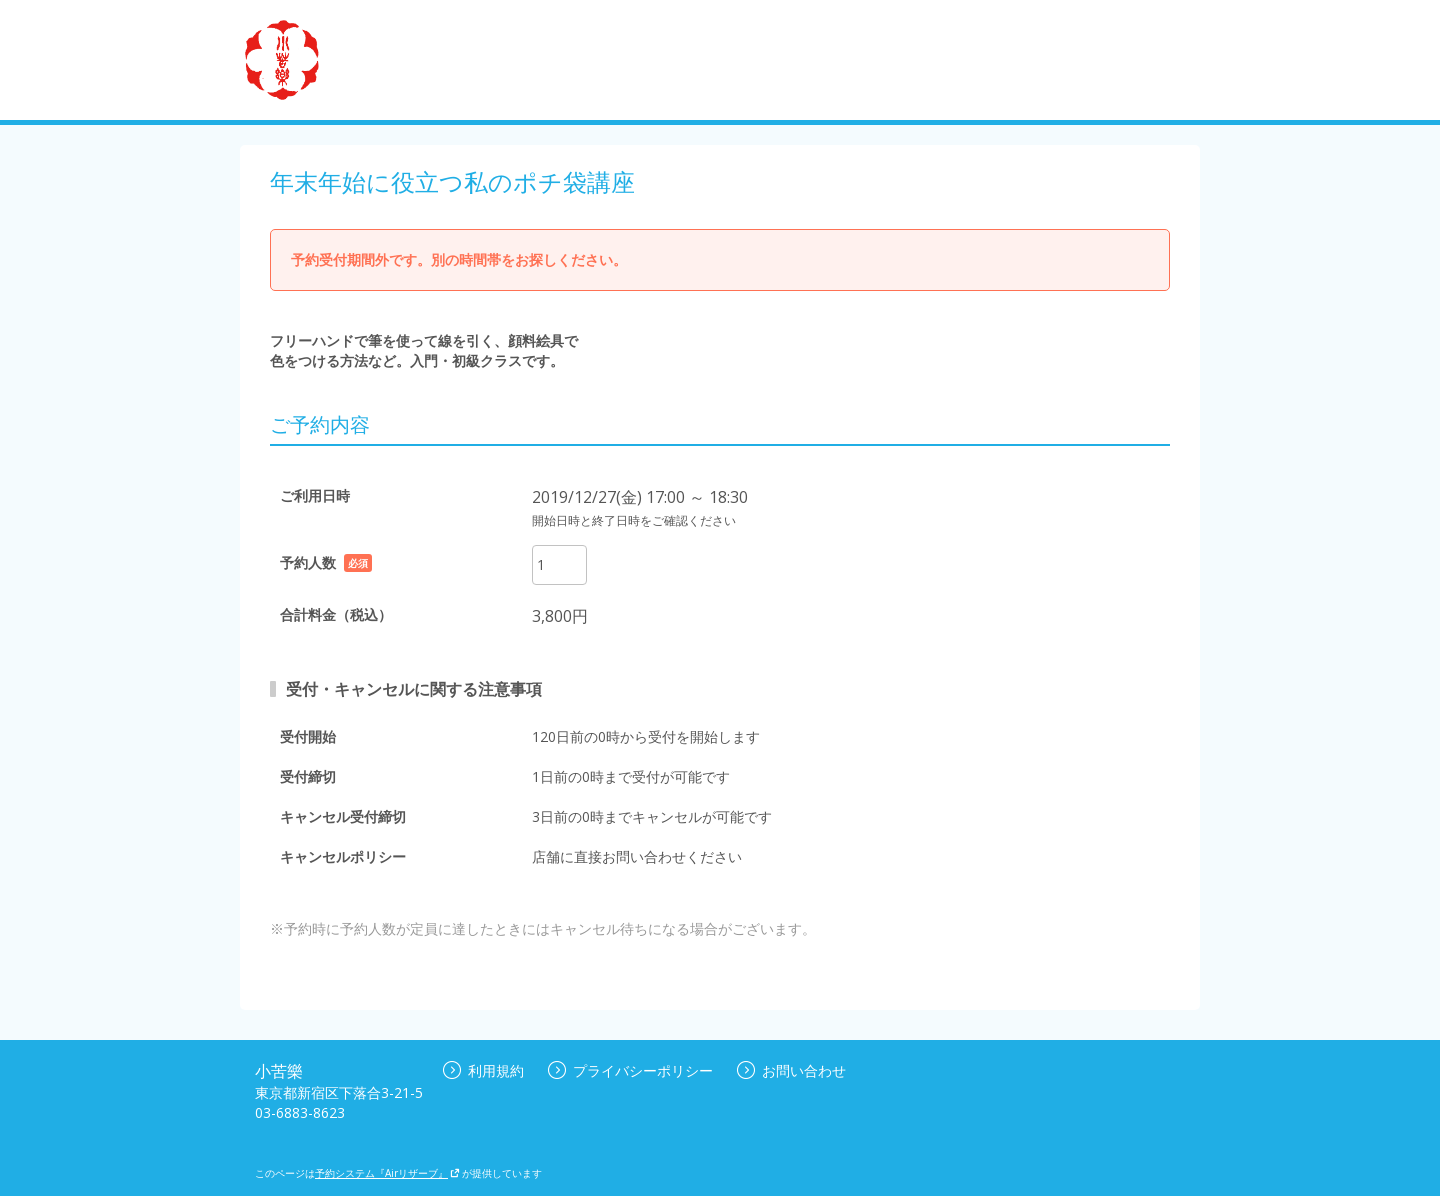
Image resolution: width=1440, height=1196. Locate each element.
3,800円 (560, 616)
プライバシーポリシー (630, 1070)
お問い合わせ (791, 1070)
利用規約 (483, 1070)
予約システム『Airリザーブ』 (387, 1173)
